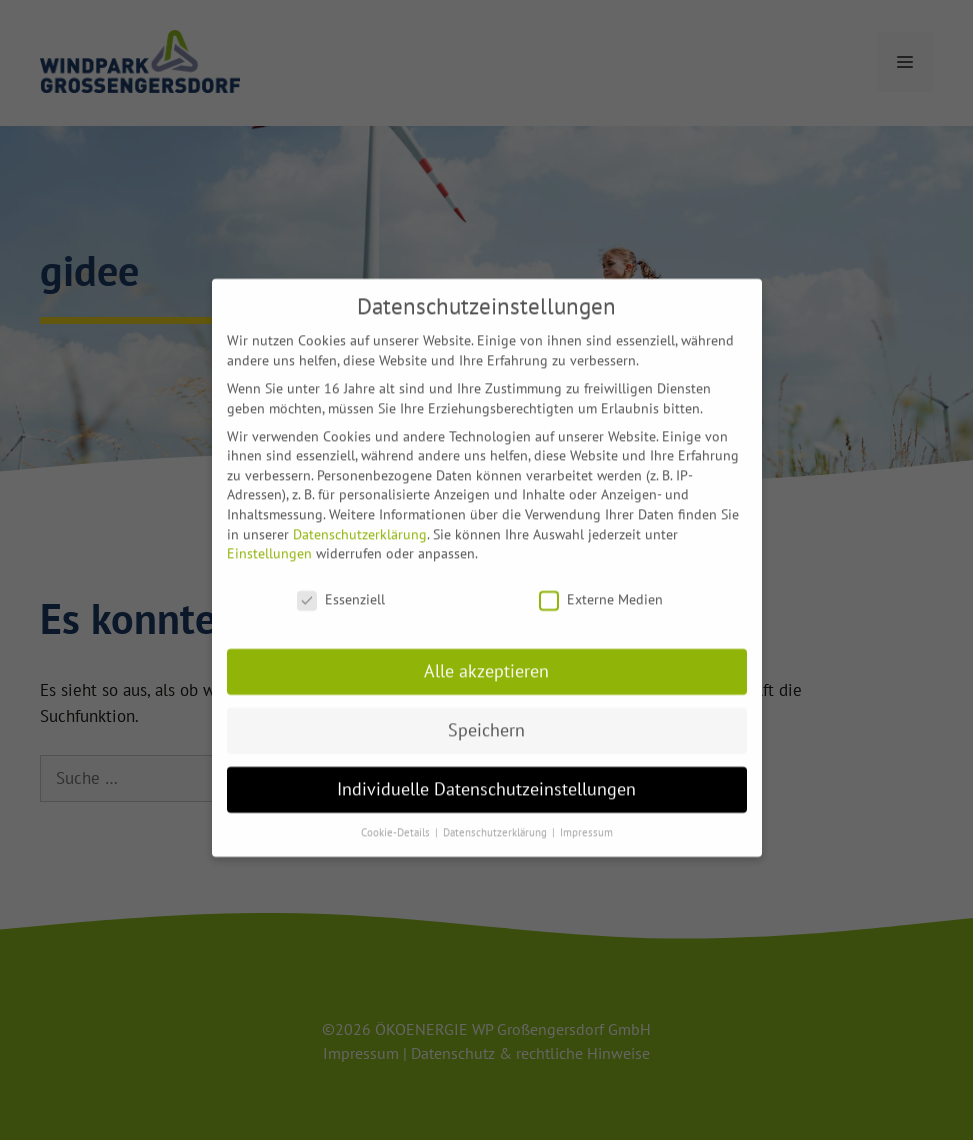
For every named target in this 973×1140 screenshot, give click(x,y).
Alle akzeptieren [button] (486, 659)
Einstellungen (269, 542)
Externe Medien (601, 588)
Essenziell (341, 588)
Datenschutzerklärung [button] (496, 821)
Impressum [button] (586, 821)
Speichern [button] (486, 718)
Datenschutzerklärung (360, 522)
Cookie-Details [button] (397, 821)
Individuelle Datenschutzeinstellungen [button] (486, 777)
